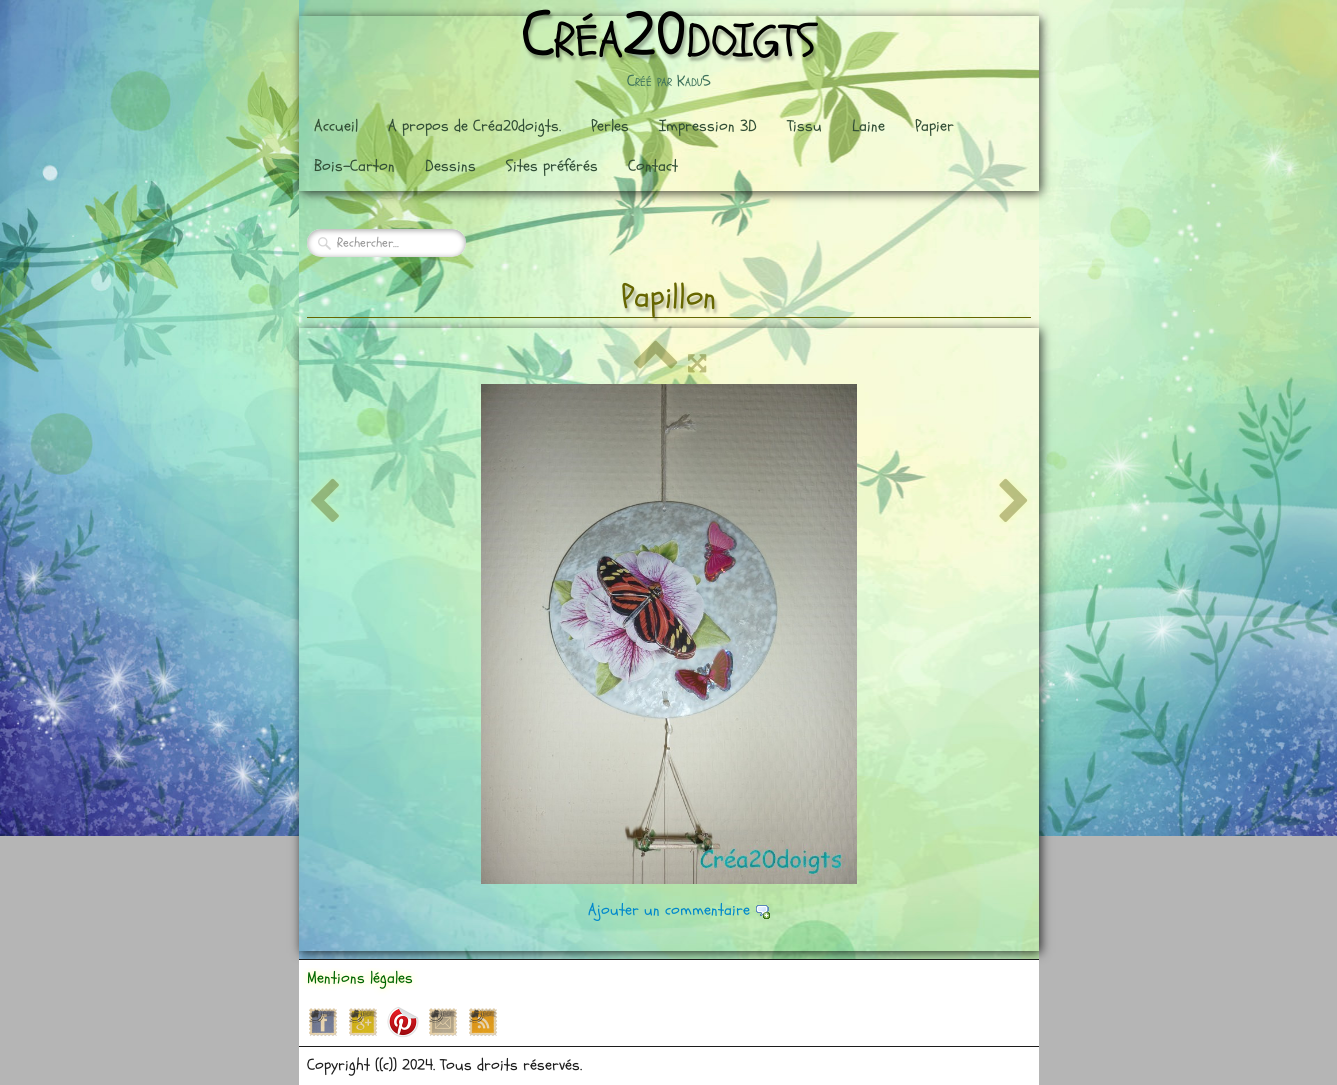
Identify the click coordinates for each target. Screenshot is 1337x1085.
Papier (934, 126)
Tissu (804, 126)
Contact (653, 166)
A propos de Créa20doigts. (474, 126)
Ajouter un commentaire (669, 910)
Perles (610, 126)
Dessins (450, 166)
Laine (868, 126)
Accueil (336, 126)
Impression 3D (708, 126)
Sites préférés (552, 166)
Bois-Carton (354, 166)
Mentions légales (360, 978)
